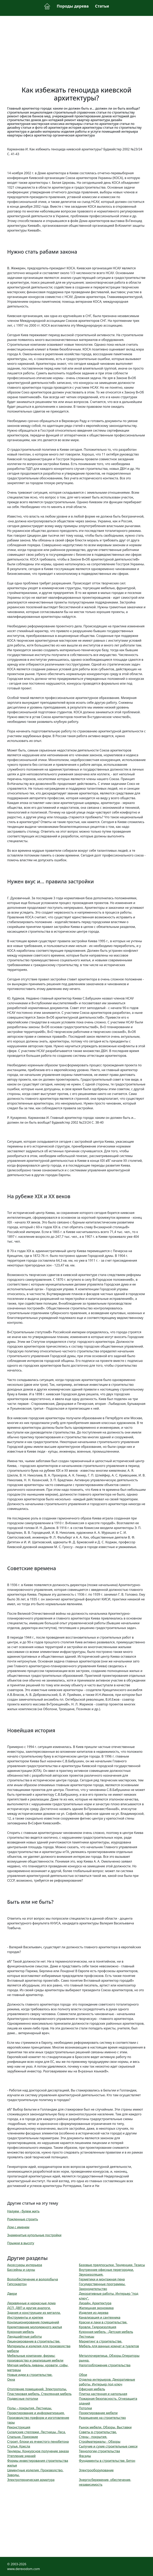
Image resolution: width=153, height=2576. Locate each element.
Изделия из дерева (93, 2312)
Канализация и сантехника (99, 2317)
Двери (12, 2293)
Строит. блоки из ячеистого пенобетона (38, 2441)
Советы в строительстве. (98, 2432)
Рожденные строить (22, 2219)
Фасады (85, 2456)
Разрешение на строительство (102, 2417)
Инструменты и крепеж (25, 2317)
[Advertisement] (76, 48)
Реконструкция (18, 2427)
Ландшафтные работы (24, 2336)
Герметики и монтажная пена (102, 2279)
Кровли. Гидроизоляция (97, 2327)
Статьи (102, 6)
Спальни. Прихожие (22, 2437)
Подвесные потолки (22, 2398)
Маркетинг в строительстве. (100, 2341)
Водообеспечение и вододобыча (32, 2279)
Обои (83, 2375)
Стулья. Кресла (18, 2446)
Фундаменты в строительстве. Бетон (107, 2460)
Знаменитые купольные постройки (34, 2235)
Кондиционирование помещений (33, 2322)
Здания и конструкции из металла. (34, 2312)
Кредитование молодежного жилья (34, 2327)
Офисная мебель (92, 2389)
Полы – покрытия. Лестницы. (29, 2408)
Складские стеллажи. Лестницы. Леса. (36, 2432)
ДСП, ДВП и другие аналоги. (29, 2308)
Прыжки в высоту (20, 2243)
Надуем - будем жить (23, 2211)
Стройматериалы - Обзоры (99, 2441)
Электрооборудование (96, 2470)
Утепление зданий (21, 2456)
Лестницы (86, 2336)
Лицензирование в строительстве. (33, 2341)
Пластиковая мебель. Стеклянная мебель (39, 2394)
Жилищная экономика (96, 2308)
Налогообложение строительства (104, 2365)
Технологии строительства (99, 2451)
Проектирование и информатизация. (36, 2413)
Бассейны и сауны (21, 2270)
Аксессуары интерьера (24, 2265)
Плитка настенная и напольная (103, 2394)
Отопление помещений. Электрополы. (37, 2389)
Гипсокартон (17, 2284)
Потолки (85, 2408)
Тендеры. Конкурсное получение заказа (38, 2451)
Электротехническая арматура (31, 2480)
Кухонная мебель (20, 2332)
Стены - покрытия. (93, 2437)
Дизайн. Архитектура (95, 2303)
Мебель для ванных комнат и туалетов (109, 2346)
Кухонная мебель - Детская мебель (106, 2332)
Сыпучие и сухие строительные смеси (108, 2446)
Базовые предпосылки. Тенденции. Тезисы (112, 2265)
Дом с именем (18, 2227)
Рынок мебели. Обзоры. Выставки (105, 2427)
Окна (11, 2379)
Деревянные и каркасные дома (31, 2303)
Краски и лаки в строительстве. (103, 2322)
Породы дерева (73, 6)
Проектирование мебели (98, 2413)
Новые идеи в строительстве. (29, 2375)
